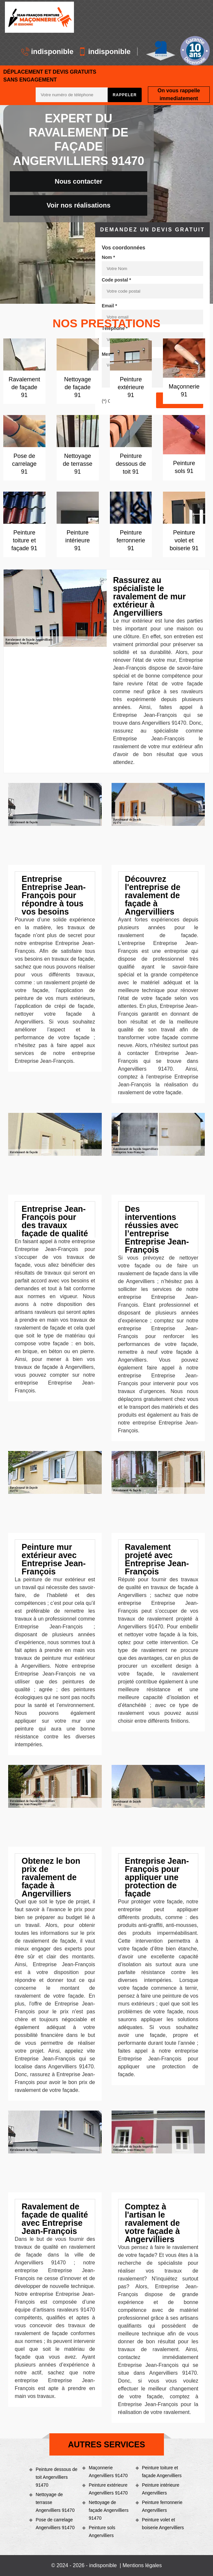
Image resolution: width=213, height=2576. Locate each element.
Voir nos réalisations (78, 205)
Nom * (108, 257)
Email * (109, 305)
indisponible (47, 51)
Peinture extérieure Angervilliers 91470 (108, 2488)
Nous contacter (78, 181)
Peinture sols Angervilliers (102, 2531)
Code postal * (116, 279)
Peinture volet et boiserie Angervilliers (163, 2523)
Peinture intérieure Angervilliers (160, 2488)
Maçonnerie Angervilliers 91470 (108, 2471)
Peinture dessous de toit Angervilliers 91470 (57, 2477)
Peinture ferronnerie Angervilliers (162, 2506)
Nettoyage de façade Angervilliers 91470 (108, 2510)
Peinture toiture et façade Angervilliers (162, 2471)
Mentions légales (142, 2565)
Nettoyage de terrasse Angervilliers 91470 (55, 2502)
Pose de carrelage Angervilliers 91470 (55, 2523)
